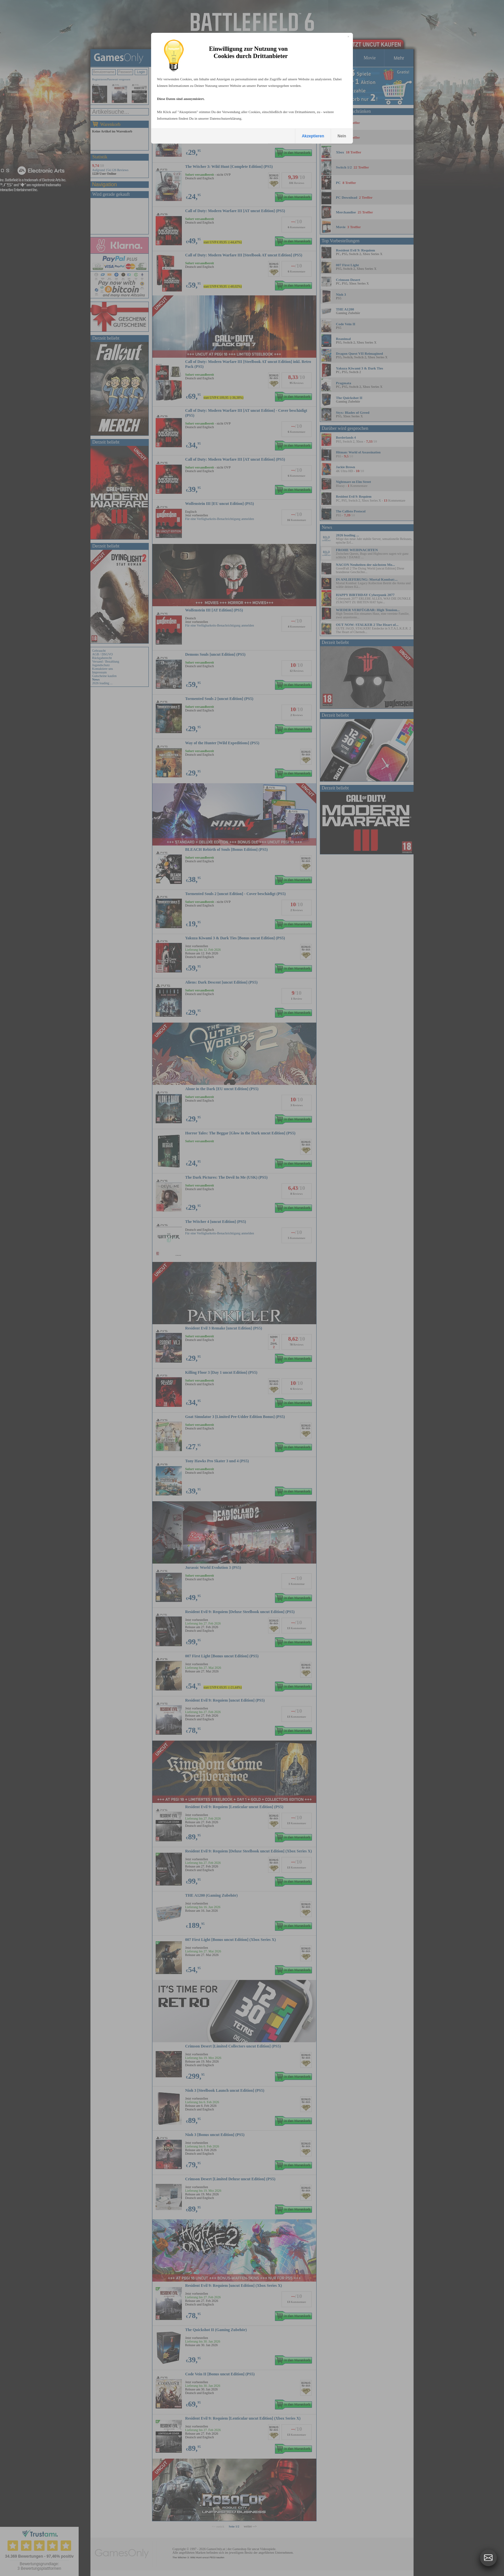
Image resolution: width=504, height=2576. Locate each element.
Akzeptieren (313, 136)
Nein (342, 136)
